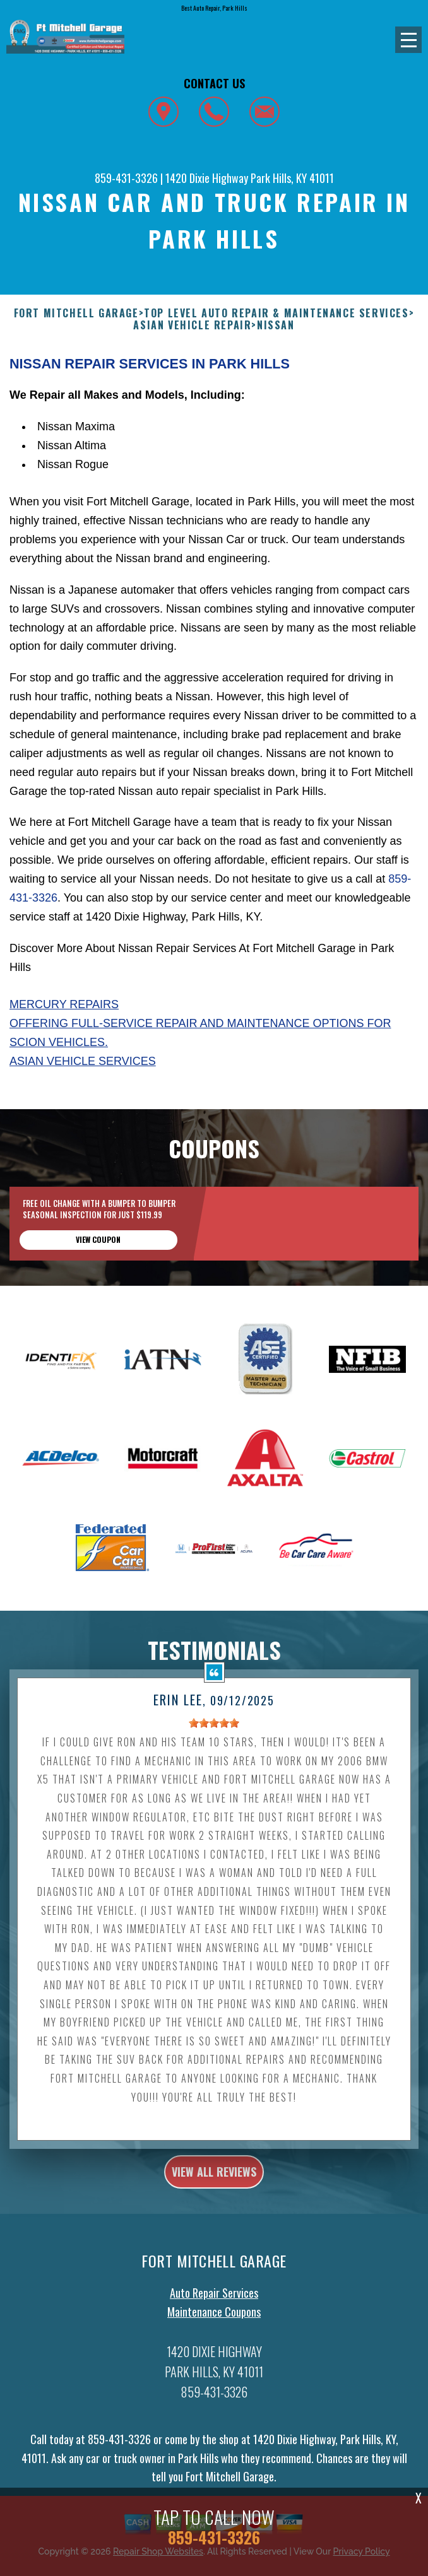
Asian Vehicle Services (82, 1061)
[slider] (214, 1733)
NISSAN (276, 325)
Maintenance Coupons (214, 2322)
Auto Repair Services (214, 2303)
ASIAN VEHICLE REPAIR (192, 325)
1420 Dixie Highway (206, 178)
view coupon (98, 1249)
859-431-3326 (126, 178)
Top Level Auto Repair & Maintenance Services (276, 313)
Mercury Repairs (64, 1004)
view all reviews (214, 2181)
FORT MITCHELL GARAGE (76, 313)
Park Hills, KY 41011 (292, 178)
